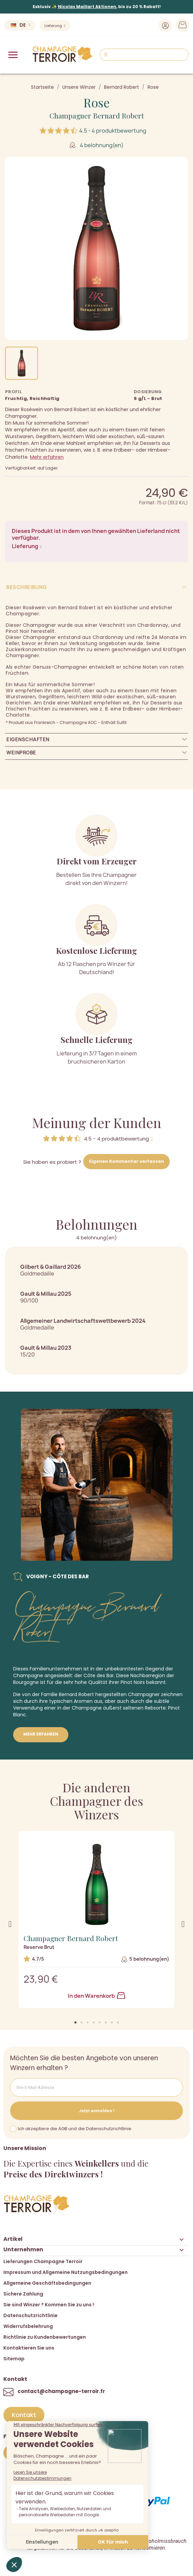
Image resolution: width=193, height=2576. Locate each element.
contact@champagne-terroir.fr (61, 2391)
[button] (75, 2022)
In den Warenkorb (96, 1996)
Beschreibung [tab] (26, 587)
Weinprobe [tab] (21, 752)
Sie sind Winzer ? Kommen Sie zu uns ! (48, 2304)
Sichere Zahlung (23, 2293)
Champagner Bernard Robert (97, 115)
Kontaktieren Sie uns (28, 2347)
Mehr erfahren (47, 457)
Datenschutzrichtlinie (30, 2315)
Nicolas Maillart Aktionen (87, 6)
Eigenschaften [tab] (28, 739)
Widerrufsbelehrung (28, 2326)
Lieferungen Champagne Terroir (43, 2261)
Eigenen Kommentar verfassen (126, 1161)
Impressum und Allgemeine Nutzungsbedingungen (65, 2272)
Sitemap (14, 2358)
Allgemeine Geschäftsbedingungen (47, 2283)
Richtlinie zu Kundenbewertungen (44, 2337)
